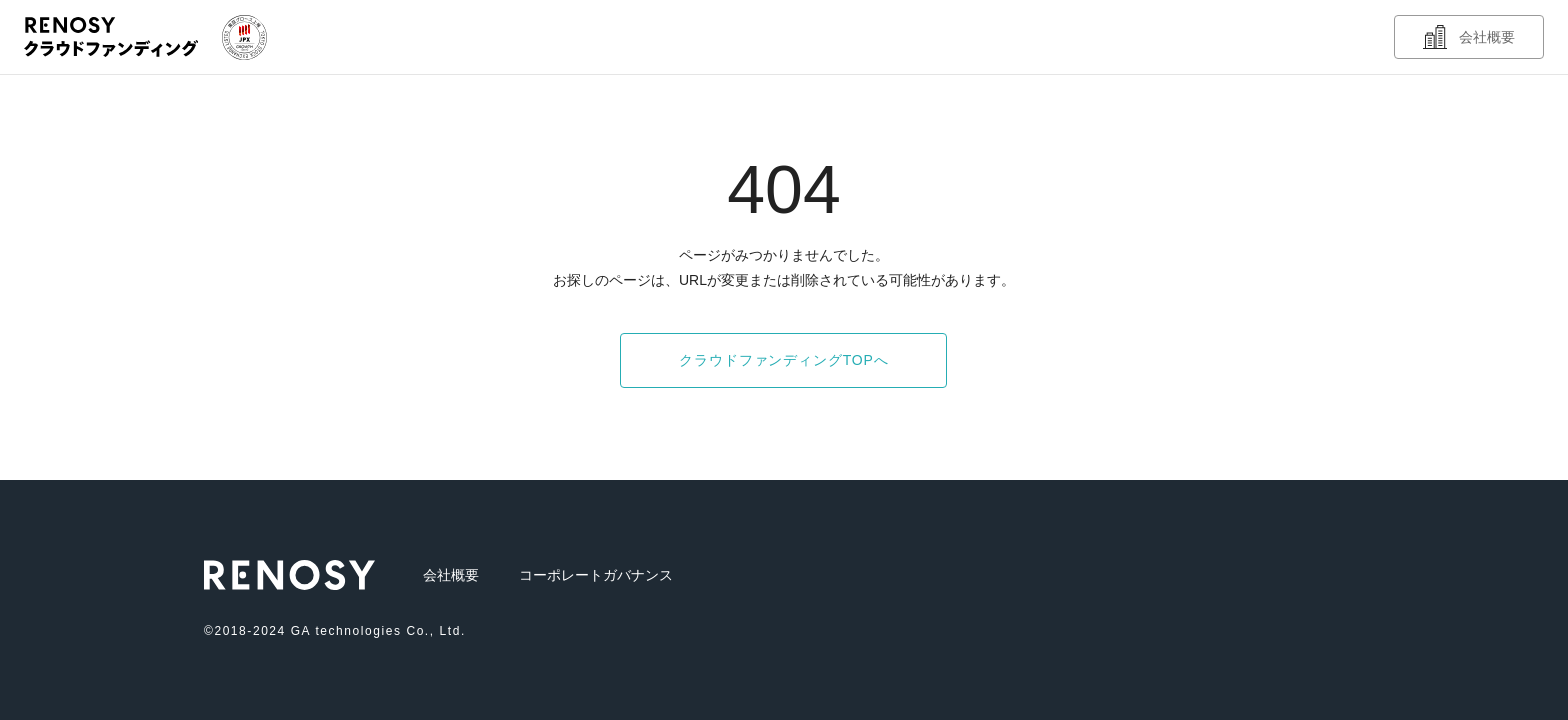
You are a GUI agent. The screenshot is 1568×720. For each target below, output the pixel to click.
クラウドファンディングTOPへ (783, 360)
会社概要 (451, 575)
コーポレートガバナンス (596, 575)
